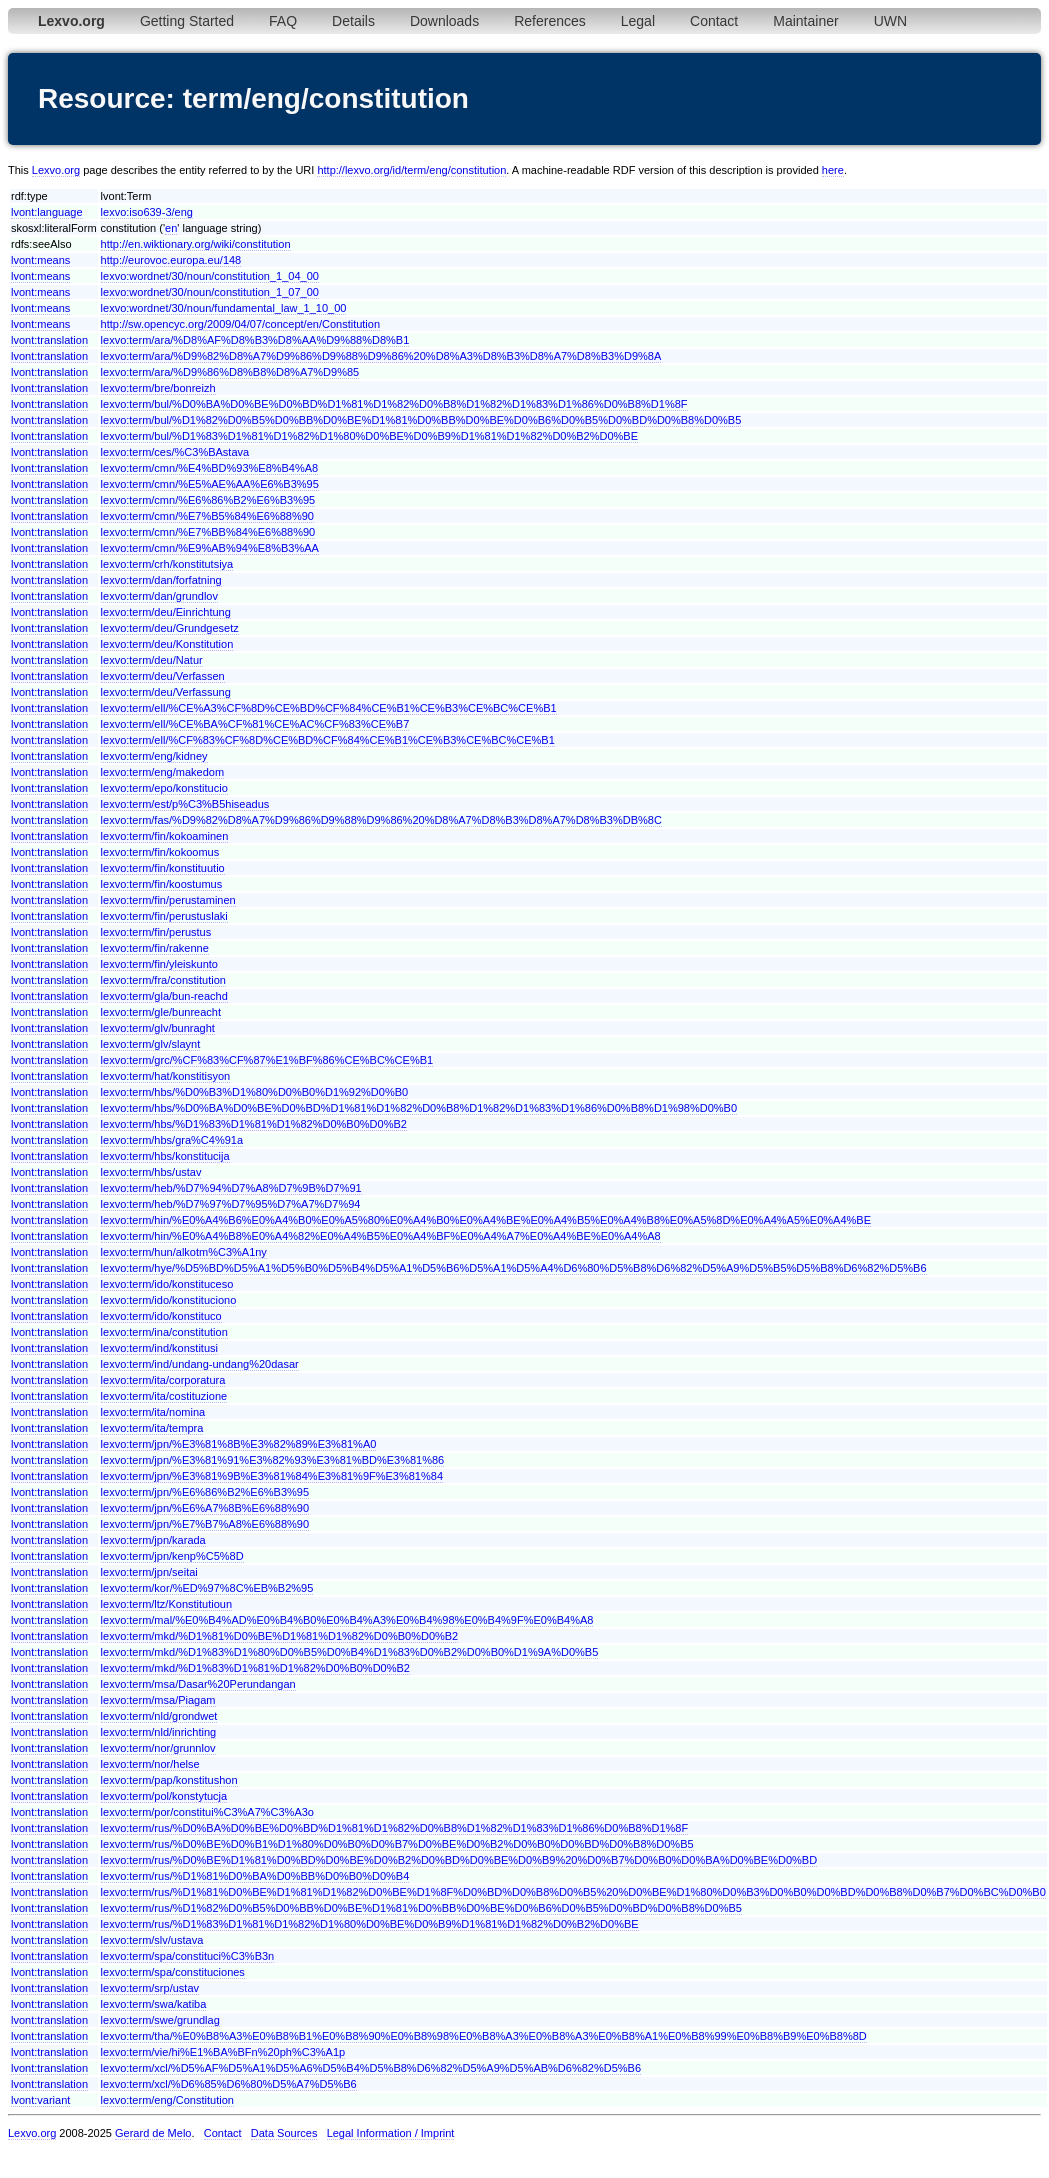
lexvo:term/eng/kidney (154, 756)
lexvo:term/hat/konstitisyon (166, 1076)
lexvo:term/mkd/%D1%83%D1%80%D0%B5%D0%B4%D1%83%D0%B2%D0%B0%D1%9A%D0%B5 (350, 1652)
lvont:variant (40, 2100)
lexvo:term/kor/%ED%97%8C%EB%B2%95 (207, 1588)
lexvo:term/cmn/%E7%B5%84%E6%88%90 (207, 516)
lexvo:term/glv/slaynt (151, 1044)
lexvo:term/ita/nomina (153, 1412)
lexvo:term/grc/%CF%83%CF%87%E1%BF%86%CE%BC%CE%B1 (267, 1060)
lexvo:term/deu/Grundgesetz (170, 628)
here (833, 170)
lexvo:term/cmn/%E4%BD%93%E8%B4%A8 (210, 468)
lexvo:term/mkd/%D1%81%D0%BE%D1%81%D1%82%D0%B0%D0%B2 (280, 1636)
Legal (638, 21)
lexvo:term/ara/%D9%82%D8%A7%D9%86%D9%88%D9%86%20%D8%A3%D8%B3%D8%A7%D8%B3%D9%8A (381, 356)
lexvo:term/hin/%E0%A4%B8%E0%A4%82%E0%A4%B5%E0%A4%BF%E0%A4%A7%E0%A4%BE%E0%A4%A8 (381, 1236)
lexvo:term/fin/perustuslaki (164, 916)
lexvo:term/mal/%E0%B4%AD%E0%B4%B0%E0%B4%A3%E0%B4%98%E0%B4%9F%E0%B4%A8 (347, 1620)
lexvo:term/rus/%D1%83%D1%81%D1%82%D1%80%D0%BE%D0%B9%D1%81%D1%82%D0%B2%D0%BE (370, 1924)
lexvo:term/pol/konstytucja (164, 1796)
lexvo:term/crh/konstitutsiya (167, 564)
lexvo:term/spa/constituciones (173, 1972)
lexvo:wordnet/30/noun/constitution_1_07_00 (210, 292)
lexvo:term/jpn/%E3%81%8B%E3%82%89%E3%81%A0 (239, 1444)
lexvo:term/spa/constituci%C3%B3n (188, 1956)
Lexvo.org (56, 170)
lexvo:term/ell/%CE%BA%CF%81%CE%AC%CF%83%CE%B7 (255, 724)
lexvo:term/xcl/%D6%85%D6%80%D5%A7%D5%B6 (229, 2084)
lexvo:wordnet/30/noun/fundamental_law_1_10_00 (224, 308)
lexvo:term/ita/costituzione (164, 1396)
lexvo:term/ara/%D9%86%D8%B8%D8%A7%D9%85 (230, 372)
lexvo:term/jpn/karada (153, 1540)
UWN (890, 21)
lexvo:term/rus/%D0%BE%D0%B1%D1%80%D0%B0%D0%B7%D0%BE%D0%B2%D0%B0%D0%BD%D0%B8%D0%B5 (397, 1844)
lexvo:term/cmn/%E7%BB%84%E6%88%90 (208, 532)
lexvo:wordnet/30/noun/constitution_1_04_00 (210, 276)
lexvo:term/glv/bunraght (158, 1028)
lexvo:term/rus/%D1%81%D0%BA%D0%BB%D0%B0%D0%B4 (255, 1876)
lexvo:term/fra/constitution (163, 980)
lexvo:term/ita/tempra (152, 1428)
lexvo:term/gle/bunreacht (161, 1012)
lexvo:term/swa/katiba (154, 2004)
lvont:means (40, 260)
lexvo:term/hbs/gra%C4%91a (172, 1140)
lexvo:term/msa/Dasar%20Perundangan (198, 1684)
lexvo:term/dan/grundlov (159, 596)
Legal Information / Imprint (391, 2133)
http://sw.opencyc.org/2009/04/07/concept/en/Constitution (240, 324)
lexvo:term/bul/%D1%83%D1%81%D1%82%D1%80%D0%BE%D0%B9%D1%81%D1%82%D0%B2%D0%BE (369, 436)
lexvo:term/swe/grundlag (160, 2020)
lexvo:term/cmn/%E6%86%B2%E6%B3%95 (208, 500)
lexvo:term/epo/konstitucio (164, 788)
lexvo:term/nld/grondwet (159, 1716)
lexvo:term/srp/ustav (150, 1988)
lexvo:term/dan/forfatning (161, 580)
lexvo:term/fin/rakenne (155, 948)
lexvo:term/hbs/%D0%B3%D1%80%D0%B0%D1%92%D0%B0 (255, 1092)
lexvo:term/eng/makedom (163, 772)
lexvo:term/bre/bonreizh (158, 388)
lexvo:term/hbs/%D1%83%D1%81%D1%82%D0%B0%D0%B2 (254, 1124)
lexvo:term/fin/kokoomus (160, 852)
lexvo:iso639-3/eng (147, 212)
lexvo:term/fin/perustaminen (168, 900)
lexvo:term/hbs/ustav (151, 1172)
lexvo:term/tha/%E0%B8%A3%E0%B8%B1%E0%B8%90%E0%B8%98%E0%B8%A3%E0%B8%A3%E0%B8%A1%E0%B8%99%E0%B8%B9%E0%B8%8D (484, 2036)
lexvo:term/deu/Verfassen (163, 676)
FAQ (283, 21)
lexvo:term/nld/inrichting (159, 1732)
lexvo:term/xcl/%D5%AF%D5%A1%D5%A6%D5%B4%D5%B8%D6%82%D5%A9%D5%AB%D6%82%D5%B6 (371, 2068)
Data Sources (284, 2133)
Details (353, 21)
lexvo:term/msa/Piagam (158, 1700)
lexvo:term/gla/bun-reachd (164, 996)
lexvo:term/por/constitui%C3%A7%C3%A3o (207, 1812)
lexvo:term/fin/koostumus (162, 884)
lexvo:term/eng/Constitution (167, 2100)
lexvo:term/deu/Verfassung (166, 692)
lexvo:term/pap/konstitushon (169, 1780)
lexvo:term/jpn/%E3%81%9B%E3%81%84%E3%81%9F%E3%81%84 (272, 1476)
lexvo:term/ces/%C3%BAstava (175, 452)
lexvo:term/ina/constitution (164, 1332)
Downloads (444, 21)
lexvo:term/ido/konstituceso (167, 1284)
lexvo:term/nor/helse (150, 1764)
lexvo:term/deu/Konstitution (167, 644)
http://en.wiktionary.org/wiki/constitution (196, 244)
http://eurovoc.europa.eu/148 (171, 260)
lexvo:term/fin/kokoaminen (165, 836)
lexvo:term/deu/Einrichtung (166, 612)
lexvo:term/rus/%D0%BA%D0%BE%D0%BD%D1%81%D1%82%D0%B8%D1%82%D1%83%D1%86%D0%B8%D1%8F (395, 1828)
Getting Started (187, 21)
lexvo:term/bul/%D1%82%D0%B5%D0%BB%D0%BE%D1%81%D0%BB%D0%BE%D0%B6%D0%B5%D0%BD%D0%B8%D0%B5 (421, 420)
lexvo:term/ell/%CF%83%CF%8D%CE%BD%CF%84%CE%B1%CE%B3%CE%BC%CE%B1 (328, 740)
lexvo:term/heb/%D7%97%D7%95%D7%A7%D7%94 (231, 1204)
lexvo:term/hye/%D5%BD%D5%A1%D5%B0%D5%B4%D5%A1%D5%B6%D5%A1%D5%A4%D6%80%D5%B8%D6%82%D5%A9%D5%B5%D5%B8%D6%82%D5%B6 (514, 1268)
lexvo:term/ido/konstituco (161, 1316)
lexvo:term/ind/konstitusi (159, 1348)
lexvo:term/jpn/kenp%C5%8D (172, 1556)
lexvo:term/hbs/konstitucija (165, 1156)
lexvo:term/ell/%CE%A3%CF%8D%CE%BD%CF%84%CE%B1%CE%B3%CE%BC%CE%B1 (329, 708)
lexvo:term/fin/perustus (156, 932)
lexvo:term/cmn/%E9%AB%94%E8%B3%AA (210, 548)
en (171, 228)
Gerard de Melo (153, 2133)
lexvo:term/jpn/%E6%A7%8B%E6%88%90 (205, 1508)
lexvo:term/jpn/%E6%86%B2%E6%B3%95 (205, 1492)
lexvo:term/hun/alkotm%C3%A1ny (184, 1252)
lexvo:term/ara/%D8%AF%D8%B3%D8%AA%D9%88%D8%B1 (255, 340)
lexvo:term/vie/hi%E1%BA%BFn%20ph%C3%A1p (223, 2052)
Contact (714, 21)
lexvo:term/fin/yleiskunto (159, 964)
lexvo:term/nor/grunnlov (158, 1748)
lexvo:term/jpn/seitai (149, 1572)
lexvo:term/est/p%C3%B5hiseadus (185, 804)
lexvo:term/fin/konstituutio (163, 868)
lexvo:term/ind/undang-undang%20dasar (200, 1364)
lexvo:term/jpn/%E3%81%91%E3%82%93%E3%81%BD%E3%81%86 (273, 1460)
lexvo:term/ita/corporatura (163, 1380)
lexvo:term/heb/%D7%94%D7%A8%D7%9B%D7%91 (231, 1188)
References (550, 21)
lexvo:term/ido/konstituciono (169, 1300)
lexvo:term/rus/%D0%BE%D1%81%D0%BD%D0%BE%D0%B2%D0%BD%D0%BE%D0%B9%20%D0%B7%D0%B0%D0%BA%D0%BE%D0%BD (459, 1860)
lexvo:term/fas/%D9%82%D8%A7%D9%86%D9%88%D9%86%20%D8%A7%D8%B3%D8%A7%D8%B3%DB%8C (381, 820)
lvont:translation (49, 340)
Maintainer (805, 21)
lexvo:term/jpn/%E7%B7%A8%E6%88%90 (205, 1524)
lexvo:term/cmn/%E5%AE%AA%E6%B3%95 (210, 484)
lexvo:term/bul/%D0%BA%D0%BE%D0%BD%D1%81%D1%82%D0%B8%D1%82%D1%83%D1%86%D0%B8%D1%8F (394, 404)
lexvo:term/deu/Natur (152, 660)
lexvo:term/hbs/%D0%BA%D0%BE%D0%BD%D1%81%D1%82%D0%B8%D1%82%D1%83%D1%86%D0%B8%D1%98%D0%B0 (419, 1108)
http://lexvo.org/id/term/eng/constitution (411, 170)
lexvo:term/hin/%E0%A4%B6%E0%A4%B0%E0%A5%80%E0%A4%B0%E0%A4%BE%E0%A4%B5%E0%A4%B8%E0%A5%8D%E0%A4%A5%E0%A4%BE (486, 1220)
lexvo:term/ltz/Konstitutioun (166, 1604)
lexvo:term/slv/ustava (152, 1940)
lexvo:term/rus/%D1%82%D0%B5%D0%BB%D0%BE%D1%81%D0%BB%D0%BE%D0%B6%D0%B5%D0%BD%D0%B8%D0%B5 (421, 1908)
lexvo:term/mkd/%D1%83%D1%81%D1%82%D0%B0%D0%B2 (255, 1668)
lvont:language (47, 212)
